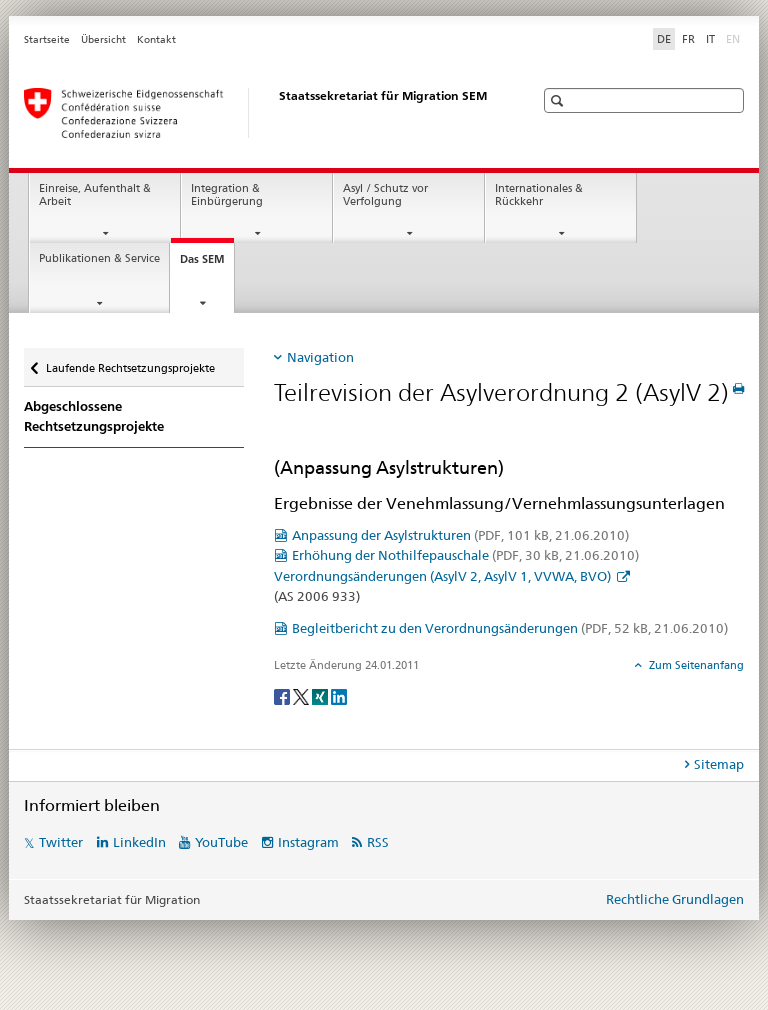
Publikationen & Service (99, 258)
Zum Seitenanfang (695, 665)
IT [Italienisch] (710, 39)
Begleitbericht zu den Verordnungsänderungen (510, 628)
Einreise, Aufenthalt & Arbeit (95, 195)
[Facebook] (283, 695)
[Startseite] (259, 113)
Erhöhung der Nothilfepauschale (465, 555)
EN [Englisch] (735, 38)
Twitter (61, 842)
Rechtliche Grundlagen (675, 899)
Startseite (47, 39)
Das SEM (207, 264)
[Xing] (321, 695)
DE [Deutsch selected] (664, 39)
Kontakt (156, 39)
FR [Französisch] (688, 39)
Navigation (320, 357)
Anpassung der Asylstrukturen (460, 535)
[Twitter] (302, 695)
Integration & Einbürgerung (227, 195)
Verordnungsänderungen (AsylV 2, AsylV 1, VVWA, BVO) (444, 576)
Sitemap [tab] (719, 764)
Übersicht (103, 39)
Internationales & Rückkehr (539, 195)
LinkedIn (139, 842)
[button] (559, 100)
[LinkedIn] (339, 695)
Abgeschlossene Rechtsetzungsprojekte (94, 416)
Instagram (308, 842)
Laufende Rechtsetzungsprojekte (130, 361)
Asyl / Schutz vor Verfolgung (385, 195)
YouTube (221, 842)
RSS (378, 842)
